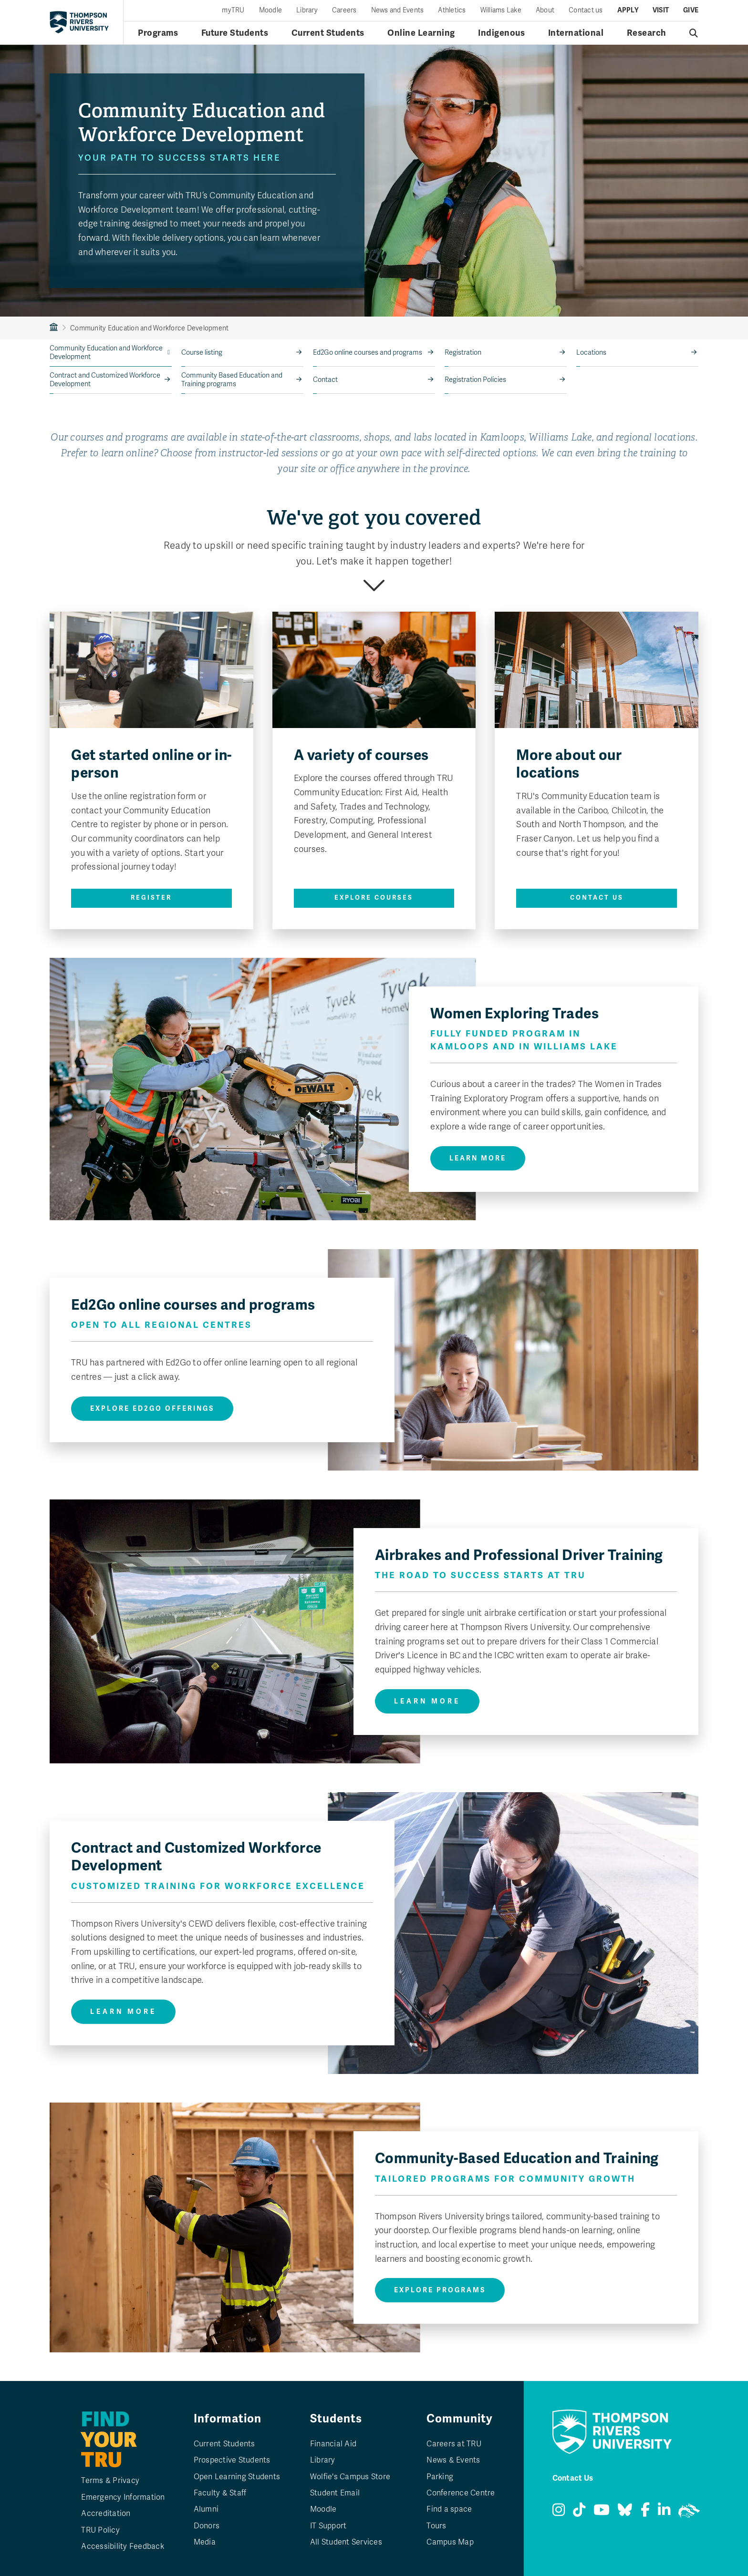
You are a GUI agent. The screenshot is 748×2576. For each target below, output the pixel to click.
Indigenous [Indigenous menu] (501, 33)
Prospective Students (232, 2460)
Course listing (201, 353)
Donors (207, 2526)
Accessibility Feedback (122, 2546)
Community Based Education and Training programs (231, 379)
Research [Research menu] (646, 33)
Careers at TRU (453, 2444)
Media (205, 2542)
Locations (591, 353)
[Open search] (693, 32)
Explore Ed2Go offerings (152, 1409)
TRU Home (54, 328)
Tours (436, 2526)
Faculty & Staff (220, 2493)
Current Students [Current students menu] (327, 33)
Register (151, 898)
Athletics (452, 10)
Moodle (270, 10)
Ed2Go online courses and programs (367, 353)
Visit (661, 10)
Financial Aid (333, 2444)
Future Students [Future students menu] (235, 33)
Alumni (206, 2509)
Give (690, 10)
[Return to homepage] (79, 22)
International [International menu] (576, 33)
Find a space (449, 2509)
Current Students (224, 2444)
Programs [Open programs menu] (158, 33)
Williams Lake (500, 10)
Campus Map (450, 2542)
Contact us (586, 10)
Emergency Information (123, 2497)
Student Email (335, 2493)
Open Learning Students (237, 2477)
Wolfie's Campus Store (350, 2477)
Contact (325, 380)
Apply (627, 10)
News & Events (453, 2460)
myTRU (233, 10)
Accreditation (105, 2513)
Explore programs (440, 2290)
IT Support (328, 2526)
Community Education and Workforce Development (106, 352)
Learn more (477, 1158)
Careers (344, 10)
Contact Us (596, 898)
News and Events (397, 10)
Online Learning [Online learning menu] (421, 33)
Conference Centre (460, 2493)
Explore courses (373, 898)
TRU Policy (100, 2530)
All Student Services (346, 2542)
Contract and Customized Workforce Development (105, 379)
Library (307, 10)
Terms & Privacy (110, 2480)
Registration (463, 353)
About (545, 10)
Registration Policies (475, 380)
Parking (439, 2477)
